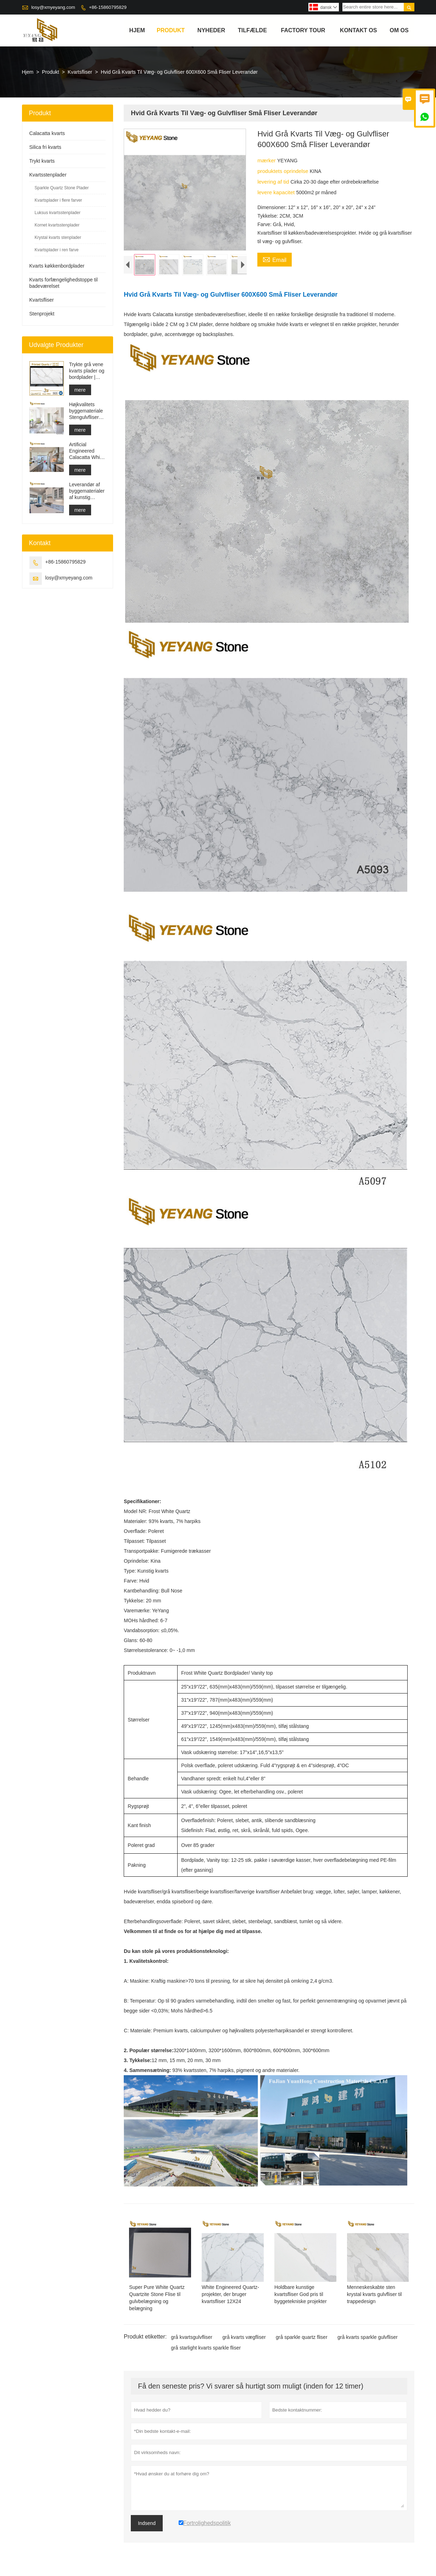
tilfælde (252, 30)
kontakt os (358, 30)
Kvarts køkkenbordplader (57, 266)
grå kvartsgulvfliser (191, 2338)
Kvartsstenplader (48, 175)
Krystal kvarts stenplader (58, 237)
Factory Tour (303, 30)
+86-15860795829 (108, 7)
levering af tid (273, 182)
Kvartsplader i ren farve (57, 249)
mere (80, 390)
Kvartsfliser (80, 72)
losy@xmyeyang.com (53, 7)
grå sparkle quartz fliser (302, 2338)
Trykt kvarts (42, 161)
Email (274, 259)
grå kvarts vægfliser (243, 2338)
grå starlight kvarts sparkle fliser (206, 2349)
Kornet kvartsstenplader (57, 225)
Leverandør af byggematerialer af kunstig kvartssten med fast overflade (87, 491)
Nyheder (211, 30)
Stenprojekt (42, 314)
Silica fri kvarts (45, 147)
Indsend (147, 2524)
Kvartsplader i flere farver (58, 200)
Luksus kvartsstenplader (57, 212)
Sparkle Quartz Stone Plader (62, 187)
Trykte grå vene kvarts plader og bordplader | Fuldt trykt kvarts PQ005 (87, 371)
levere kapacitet (276, 192)
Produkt (171, 30)
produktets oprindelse (283, 171)
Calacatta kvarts (47, 133)
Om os (399, 30)
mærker (267, 160)
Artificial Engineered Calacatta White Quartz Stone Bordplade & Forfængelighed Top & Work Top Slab (86, 451)
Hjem (137, 30)
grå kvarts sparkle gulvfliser (367, 2338)
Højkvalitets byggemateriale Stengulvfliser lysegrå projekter (87, 411)
